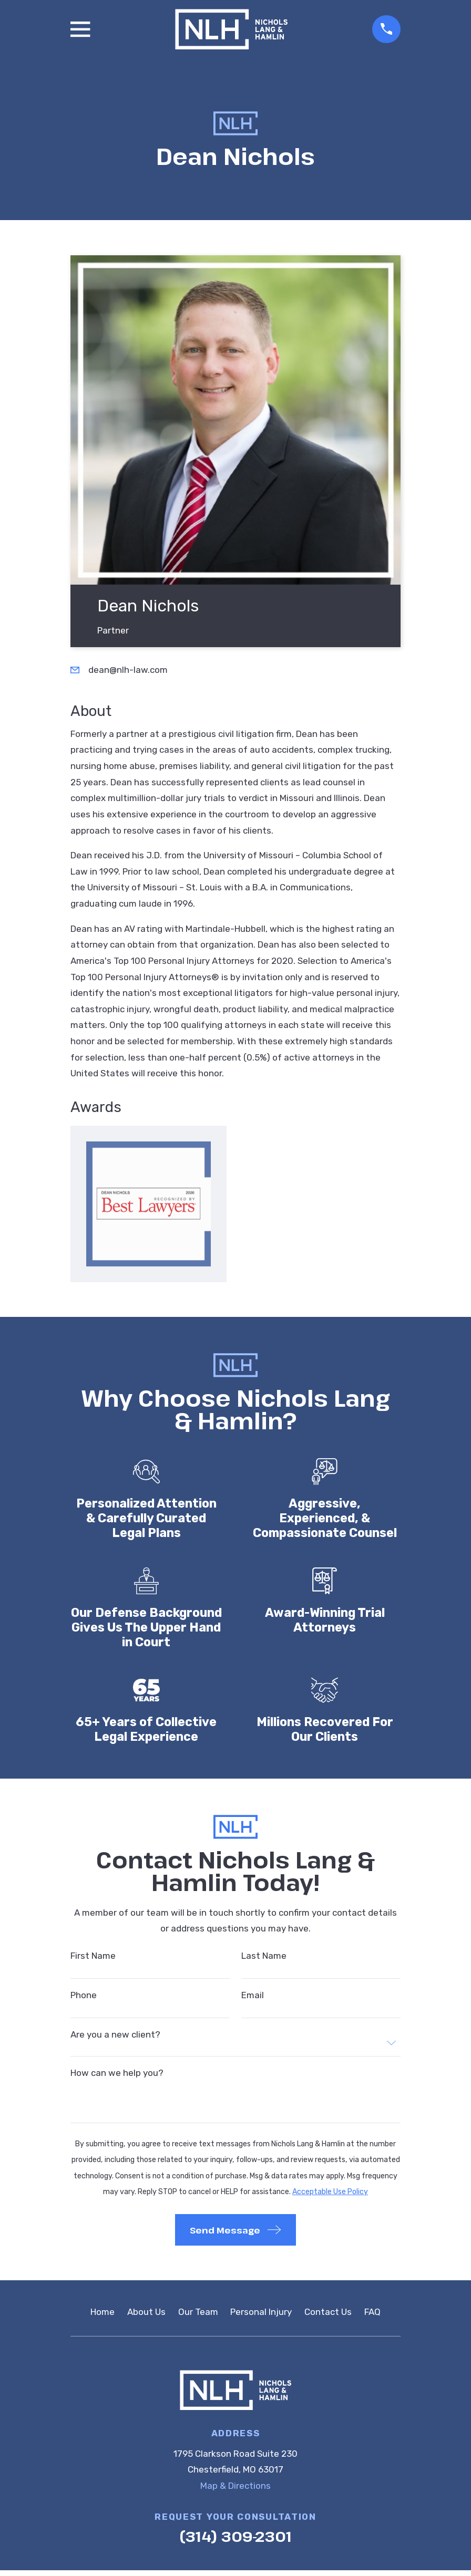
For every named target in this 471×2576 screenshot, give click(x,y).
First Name (93, 1955)
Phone (83, 1995)
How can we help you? (116, 2073)
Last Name (263, 1955)
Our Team (198, 2312)
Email (252, 1995)
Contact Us (328, 2312)
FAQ (372, 2312)
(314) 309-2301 (236, 2536)
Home (102, 2312)
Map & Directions (235, 2485)
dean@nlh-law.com (128, 669)
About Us (146, 2312)
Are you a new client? (115, 2034)
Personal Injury (261, 2312)
